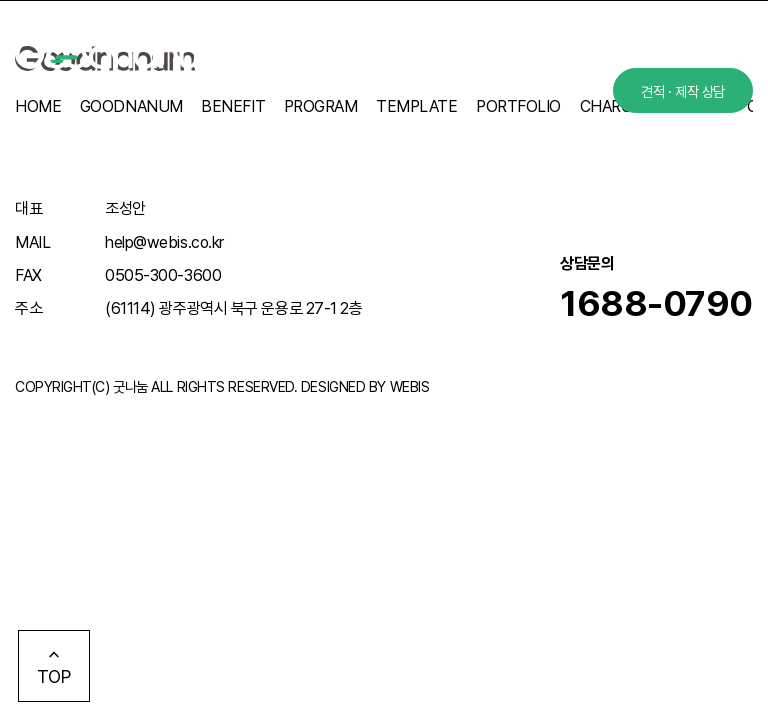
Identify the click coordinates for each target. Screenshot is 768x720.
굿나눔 (130, 386)
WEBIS (410, 386)
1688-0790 (656, 303)
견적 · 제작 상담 (683, 91)
